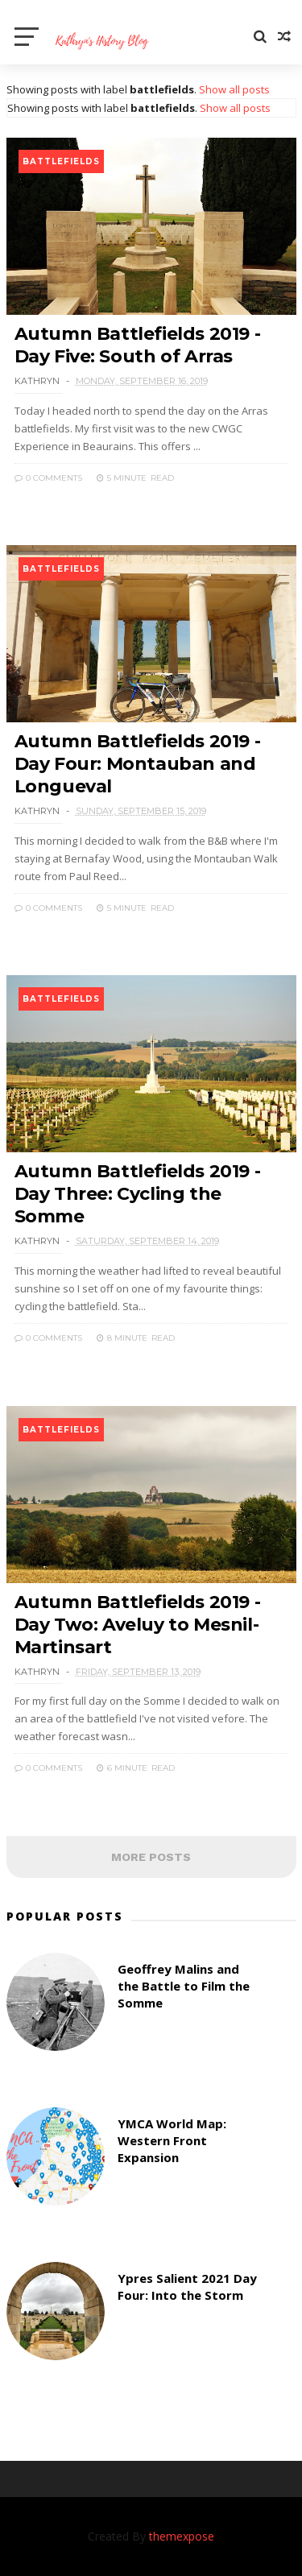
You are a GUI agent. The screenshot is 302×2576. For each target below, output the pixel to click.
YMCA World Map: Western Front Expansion (172, 2140)
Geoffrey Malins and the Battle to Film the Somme (184, 1986)
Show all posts (234, 89)
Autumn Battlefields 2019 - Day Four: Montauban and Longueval (137, 763)
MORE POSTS (151, 1856)
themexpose (181, 2536)
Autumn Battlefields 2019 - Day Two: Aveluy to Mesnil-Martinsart (137, 1624)
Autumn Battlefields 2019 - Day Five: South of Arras (137, 345)
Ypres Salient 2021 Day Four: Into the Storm (187, 2286)
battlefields (61, 161)
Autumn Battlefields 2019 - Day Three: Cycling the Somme (137, 1193)
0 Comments (48, 478)
